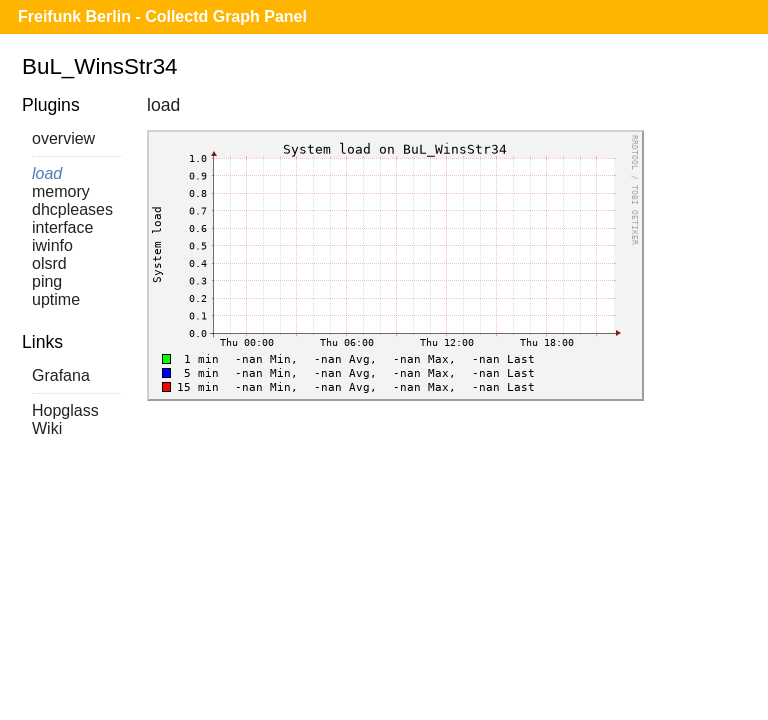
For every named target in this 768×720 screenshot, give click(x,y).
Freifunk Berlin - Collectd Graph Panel (162, 16)
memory (61, 191)
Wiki (47, 428)
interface (62, 227)
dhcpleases (72, 209)
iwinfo (52, 245)
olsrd (49, 263)
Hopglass (65, 410)
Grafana (61, 375)
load (47, 173)
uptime (56, 299)
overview (63, 138)
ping (47, 281)
